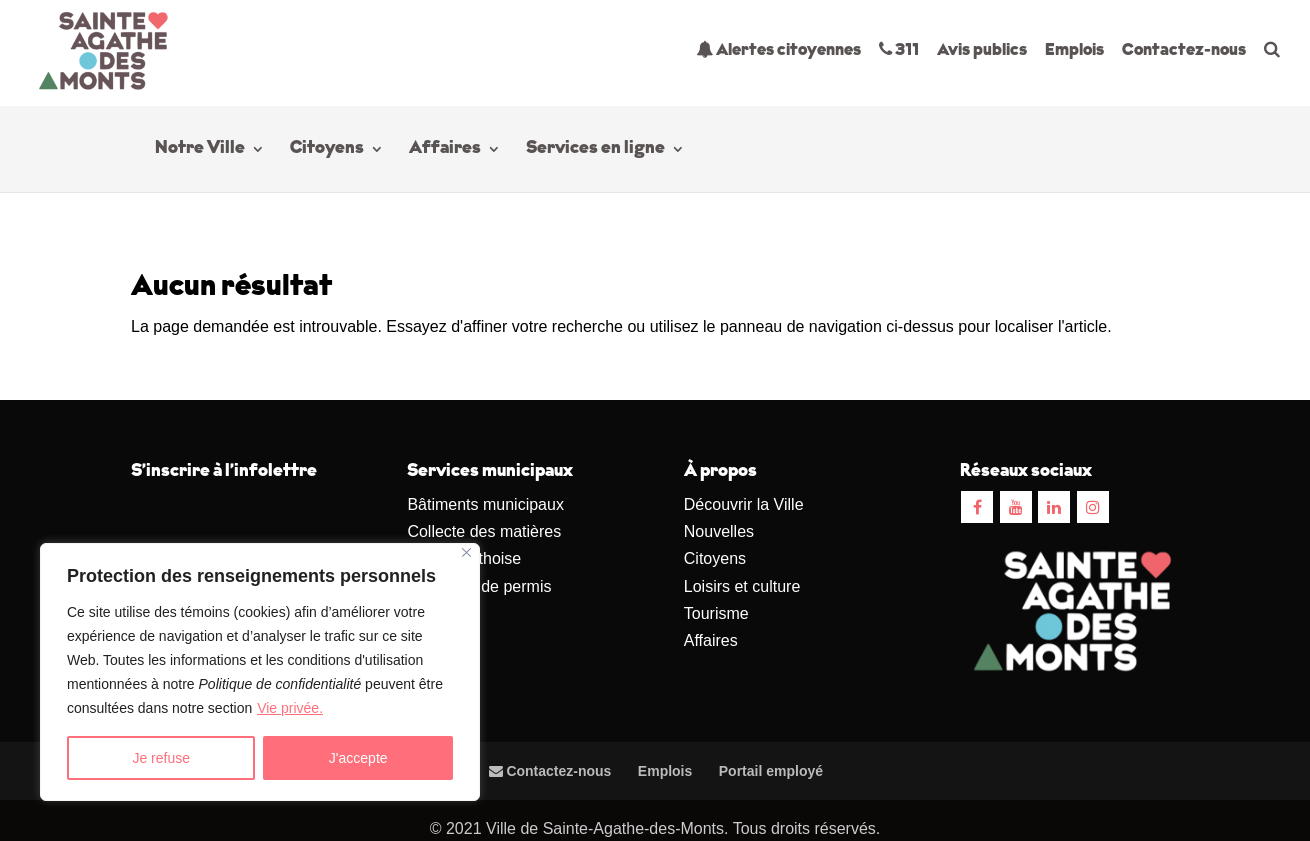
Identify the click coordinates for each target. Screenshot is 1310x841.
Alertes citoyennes (778, 49)
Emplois (1074, 50)
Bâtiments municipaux (485, 504)
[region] (260, 672)
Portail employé (771, 771)
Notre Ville (200, 150)
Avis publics (982, 50)
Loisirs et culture (742, 586)
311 (899, 49)
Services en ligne (595, 150)
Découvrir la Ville (744, 504)
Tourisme (716, 613)
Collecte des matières (484, 531)
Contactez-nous (1184, 50)
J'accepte (358, 758)
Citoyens (327, 150)
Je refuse (161, 758)
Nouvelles (719, 531)
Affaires (445, 150)
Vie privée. (290, 708)
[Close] (466, 552)
